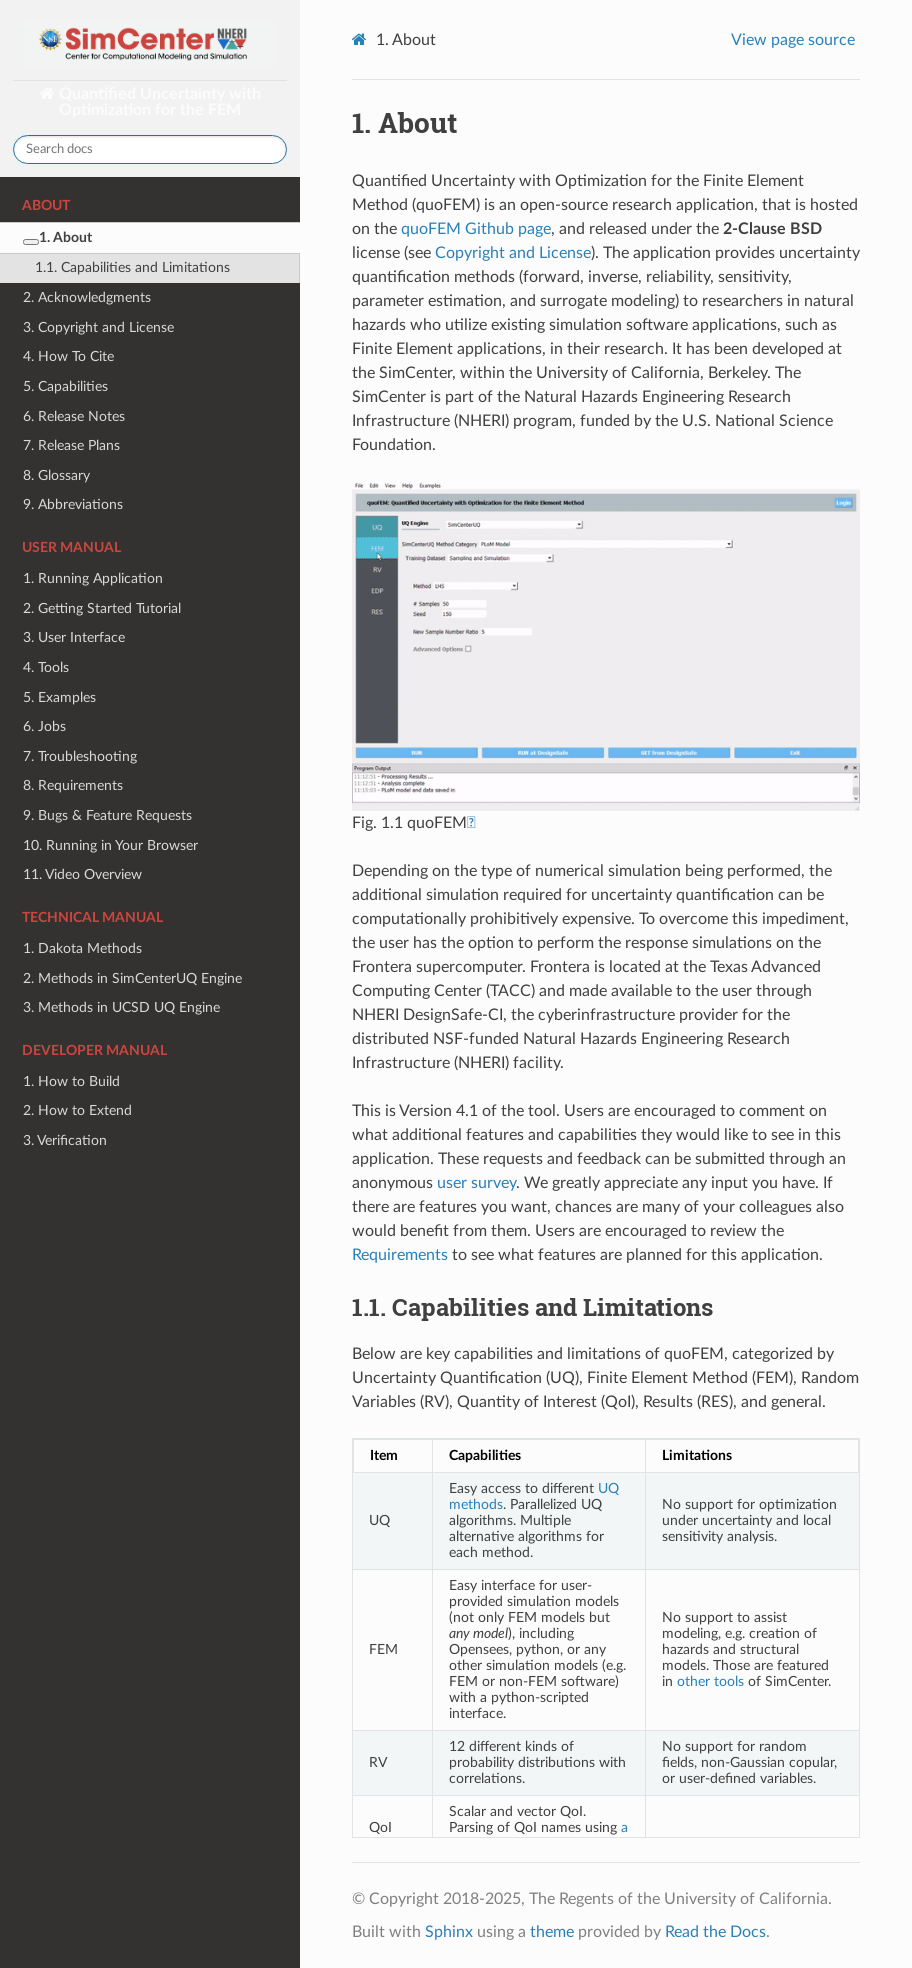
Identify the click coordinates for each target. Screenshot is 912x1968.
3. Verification (65, 1140)
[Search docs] (150, 149)
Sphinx (449, 1932)
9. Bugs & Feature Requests (107, 815)
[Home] (362, 39)
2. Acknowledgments (87, 297)
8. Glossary (56, 475)
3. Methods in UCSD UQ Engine (121, 1007)
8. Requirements (73, 785)
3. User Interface (74, 637)
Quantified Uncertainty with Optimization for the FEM (158, 102)
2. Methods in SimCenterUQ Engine (132, 978)
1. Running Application (93, 578)
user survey (476, 1183)
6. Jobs (44, 726)
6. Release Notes (74, 416)
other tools (710, 1681)
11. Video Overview (82, 874)
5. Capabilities (65, 386)
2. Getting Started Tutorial (102, 608)
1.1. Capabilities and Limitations (132, 267)
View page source (793, 40)
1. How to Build (71, 1081)
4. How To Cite (68, 356)
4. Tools (46, 667)
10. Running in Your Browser (110, 845)
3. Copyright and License (98, 327)
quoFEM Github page (476, 229)
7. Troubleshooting (80, 756)
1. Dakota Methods (82, 948)
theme (552, 1932)
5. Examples (59, 697)
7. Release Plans (71, 445)
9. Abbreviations (73, 504)
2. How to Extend (77, 1110)
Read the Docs (715, 1932)
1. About (57, 237)
